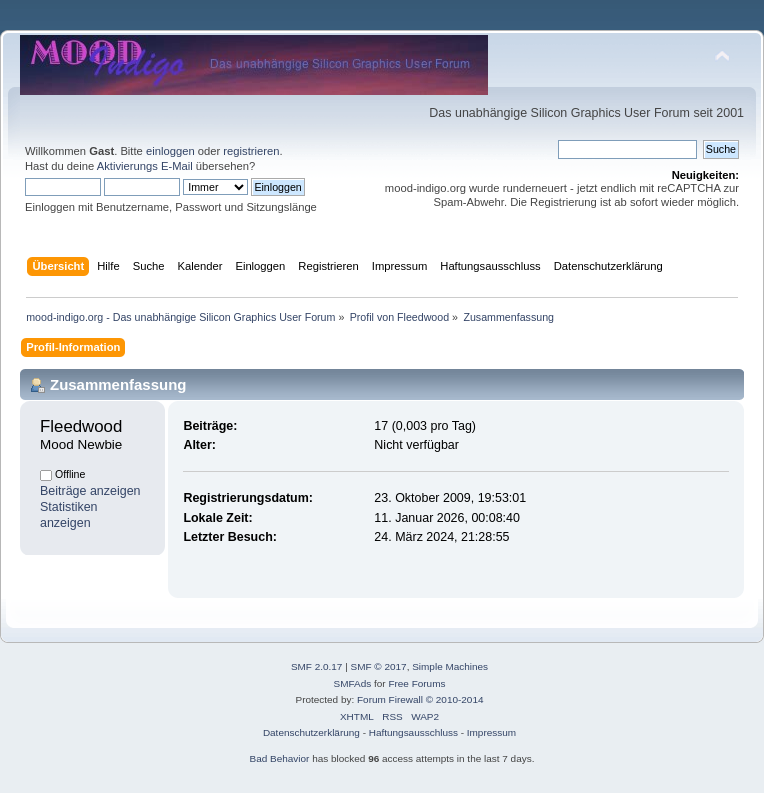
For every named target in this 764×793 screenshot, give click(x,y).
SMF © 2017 (379, 666)
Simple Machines (450, 666)
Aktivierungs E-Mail (145, 166)
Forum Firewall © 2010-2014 (420, 699)
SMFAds (353, 683)
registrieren (251, 151)
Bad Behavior (280, 758)
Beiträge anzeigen (90, 491)
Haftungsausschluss (413, 732)
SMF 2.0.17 (317, 666)
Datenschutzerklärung (311, 732)
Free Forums (416, 683)
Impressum (491, 732)
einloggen (170, 151)
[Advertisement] (382, 22)
